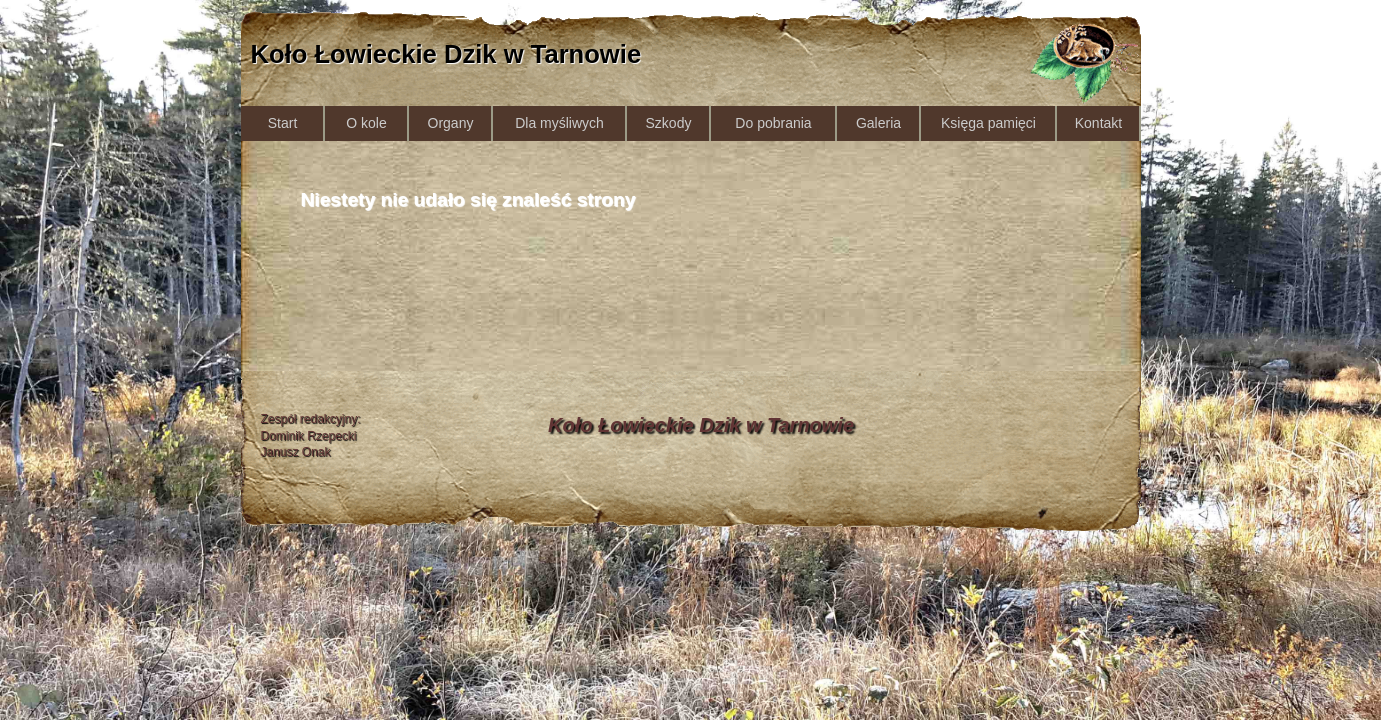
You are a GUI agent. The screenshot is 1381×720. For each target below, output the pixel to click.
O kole (366, 123)
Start (283, 123)
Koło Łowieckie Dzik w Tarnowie (446, 54)
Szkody (669, 123)
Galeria (878, 123)
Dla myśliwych (559, 123)
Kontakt (1098, 123)
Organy (451, 123)
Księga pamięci (988, 123)
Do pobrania (773, 123)
